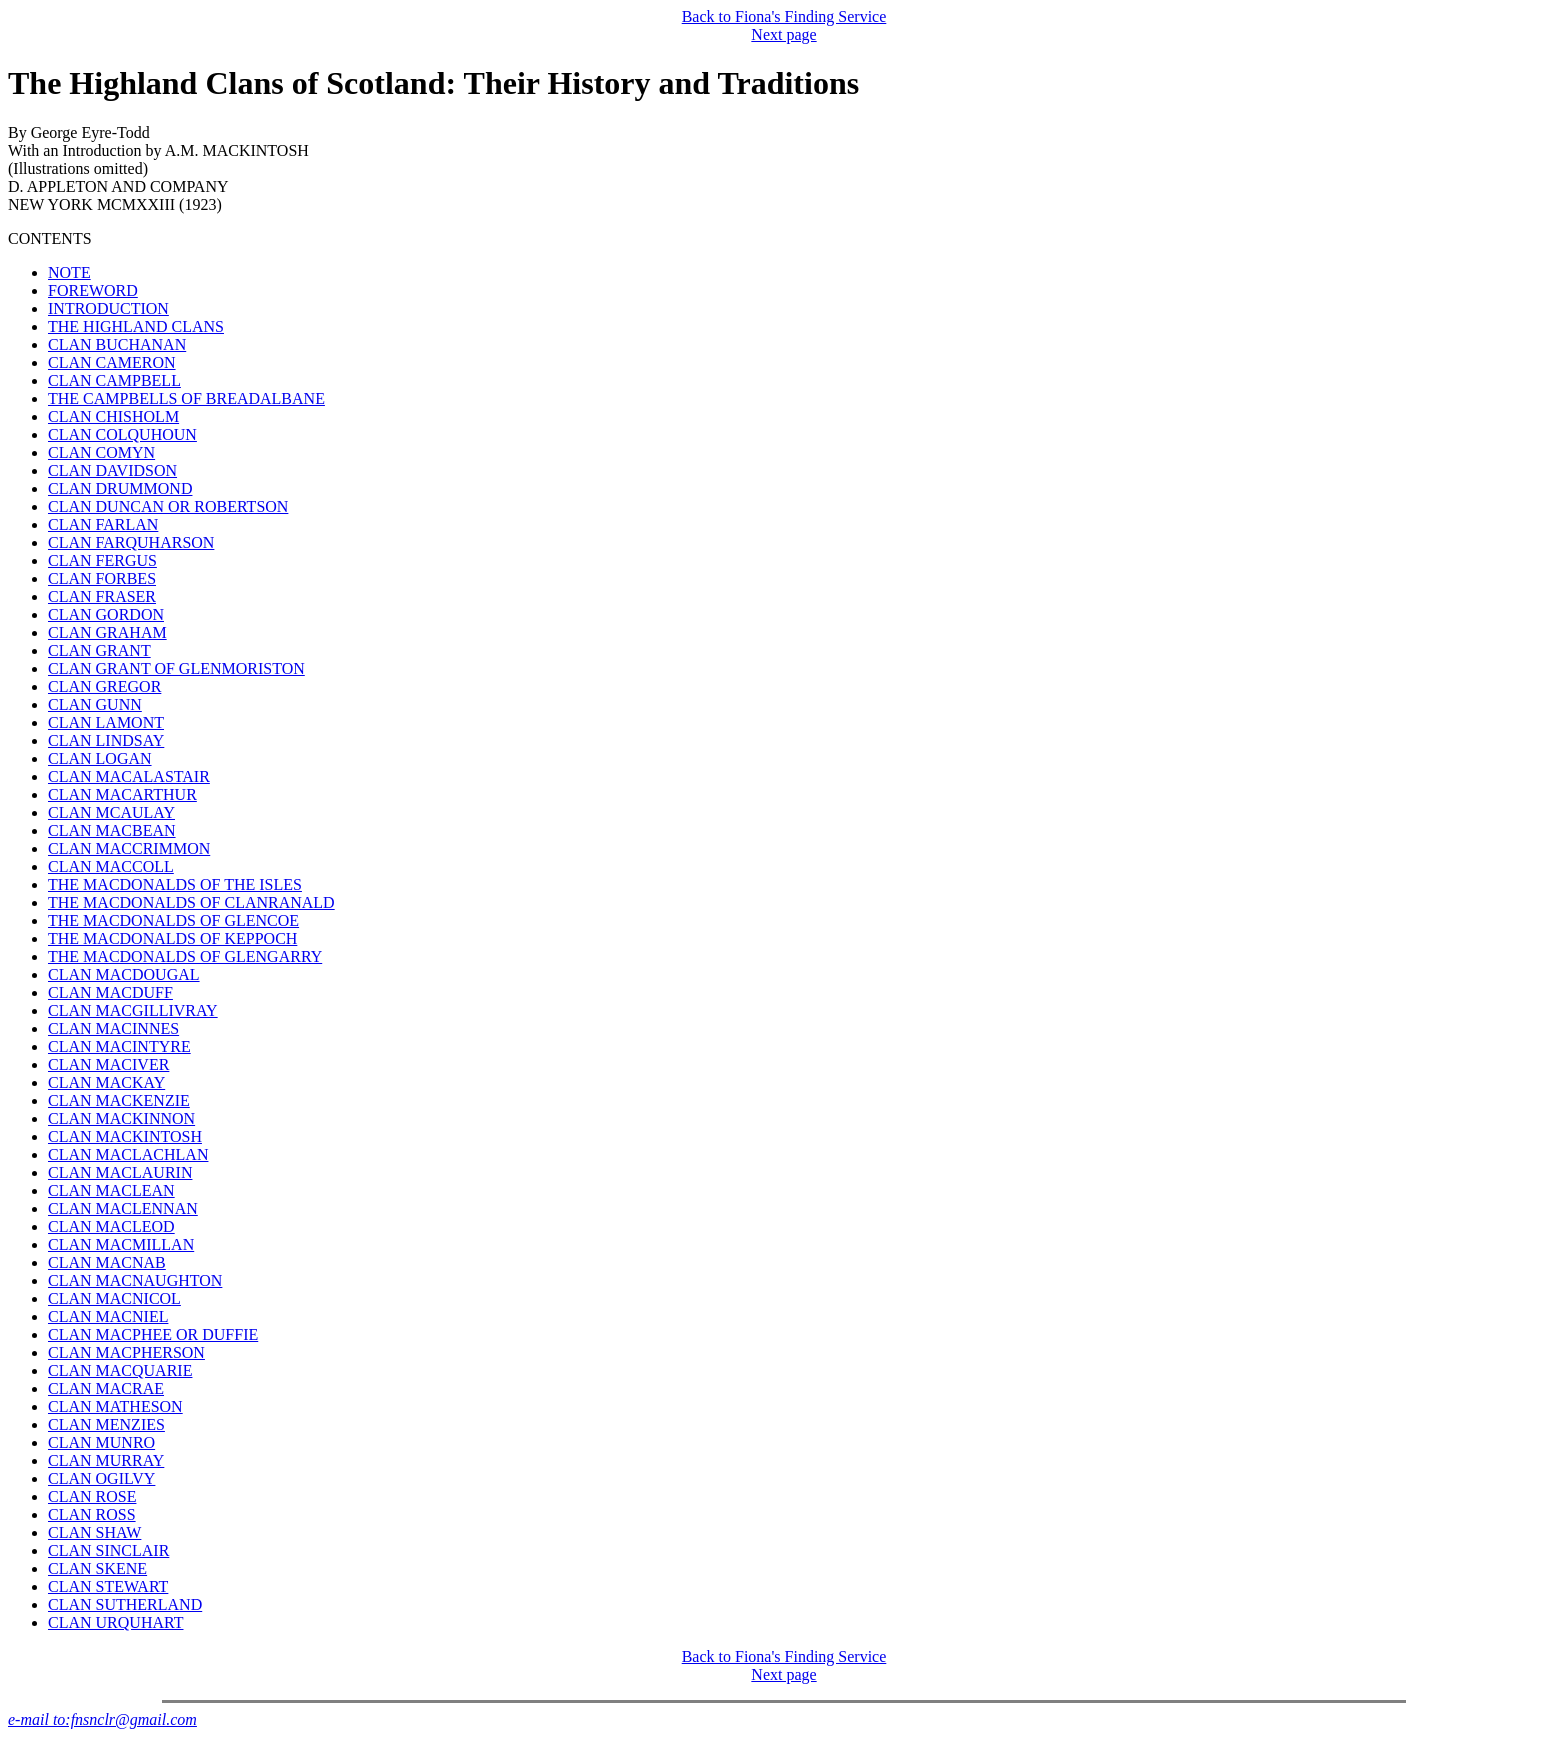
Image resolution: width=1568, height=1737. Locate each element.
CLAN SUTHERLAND (125, 1604)
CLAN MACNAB (107, 1262)
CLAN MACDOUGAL (124, 974)
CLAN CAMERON (112, 362)
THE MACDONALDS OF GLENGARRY (185, 956)
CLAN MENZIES (106, 1424)
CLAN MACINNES (113, 1028)
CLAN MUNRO (101, 1442)
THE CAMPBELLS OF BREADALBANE (186, 398)
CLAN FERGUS (102, 560)
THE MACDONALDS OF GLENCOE (173, 920)
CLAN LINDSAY (106, 740)
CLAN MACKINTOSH (125, 1136)
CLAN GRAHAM (107, 632)
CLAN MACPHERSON (126, 1352)
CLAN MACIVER (108, 1064)
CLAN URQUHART (115, 1622)
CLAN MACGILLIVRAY (133, 1010)
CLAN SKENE (97, 1568)
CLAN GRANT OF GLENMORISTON (176, 668)
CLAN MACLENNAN (123, 1208)
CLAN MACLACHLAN (128, 1154)
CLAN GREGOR (104, 686)
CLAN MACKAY (106, 1082)
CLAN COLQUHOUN (122, 434)
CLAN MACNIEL (108, 1316)
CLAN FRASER (102, 596)
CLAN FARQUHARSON (131, 542)
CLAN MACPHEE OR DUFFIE (153, 1334)
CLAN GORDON (106, 614)
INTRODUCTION (108, 308)
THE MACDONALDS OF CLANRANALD (191, 902)
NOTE (69, 272)
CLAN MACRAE (106, 1388)
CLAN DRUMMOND (120, 488)
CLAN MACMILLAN (121, 1244)
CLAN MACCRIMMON (129, 848)
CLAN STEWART (108, 1586)
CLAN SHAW (94, 1532)
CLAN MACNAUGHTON (135, 1280)
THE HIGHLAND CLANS (136, 326)
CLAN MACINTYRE (119, 1046)
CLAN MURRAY (106, 1460)
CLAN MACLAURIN (120, 1172)
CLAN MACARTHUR (122, 794)
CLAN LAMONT (106, 722)
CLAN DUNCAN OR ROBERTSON (168, 506)
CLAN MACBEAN (112, 830)
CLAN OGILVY (101, 1478)
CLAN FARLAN (103, 524)
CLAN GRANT (99, 650)
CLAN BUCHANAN (117, 344)
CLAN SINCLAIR (108, 1550)
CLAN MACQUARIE (120, 1370)
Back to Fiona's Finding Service (784, 16)
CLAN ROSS (92, 1514)
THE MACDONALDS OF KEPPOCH (172, 938)
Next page (783, 34)
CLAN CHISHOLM (113, 416)
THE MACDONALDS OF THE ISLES (175, 884)
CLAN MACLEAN (111, 1190)
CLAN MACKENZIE (119, 1100)
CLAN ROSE (92, 1496)
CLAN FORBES (102, 578)
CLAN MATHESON (115, 1406)
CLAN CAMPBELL (114, 380)
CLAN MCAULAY (111, 812)
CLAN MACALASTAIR (129, 776)
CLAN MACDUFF (110, 992)
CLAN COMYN (101, 452)
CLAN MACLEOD (111, 1226)
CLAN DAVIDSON (112, 470)
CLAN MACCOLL (111, 866)
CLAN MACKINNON (121, 1118)
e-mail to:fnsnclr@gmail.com (102, 1719)
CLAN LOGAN (100, 758)
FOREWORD (93, 290)
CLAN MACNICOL (114, 1298)
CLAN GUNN (95, 704)
